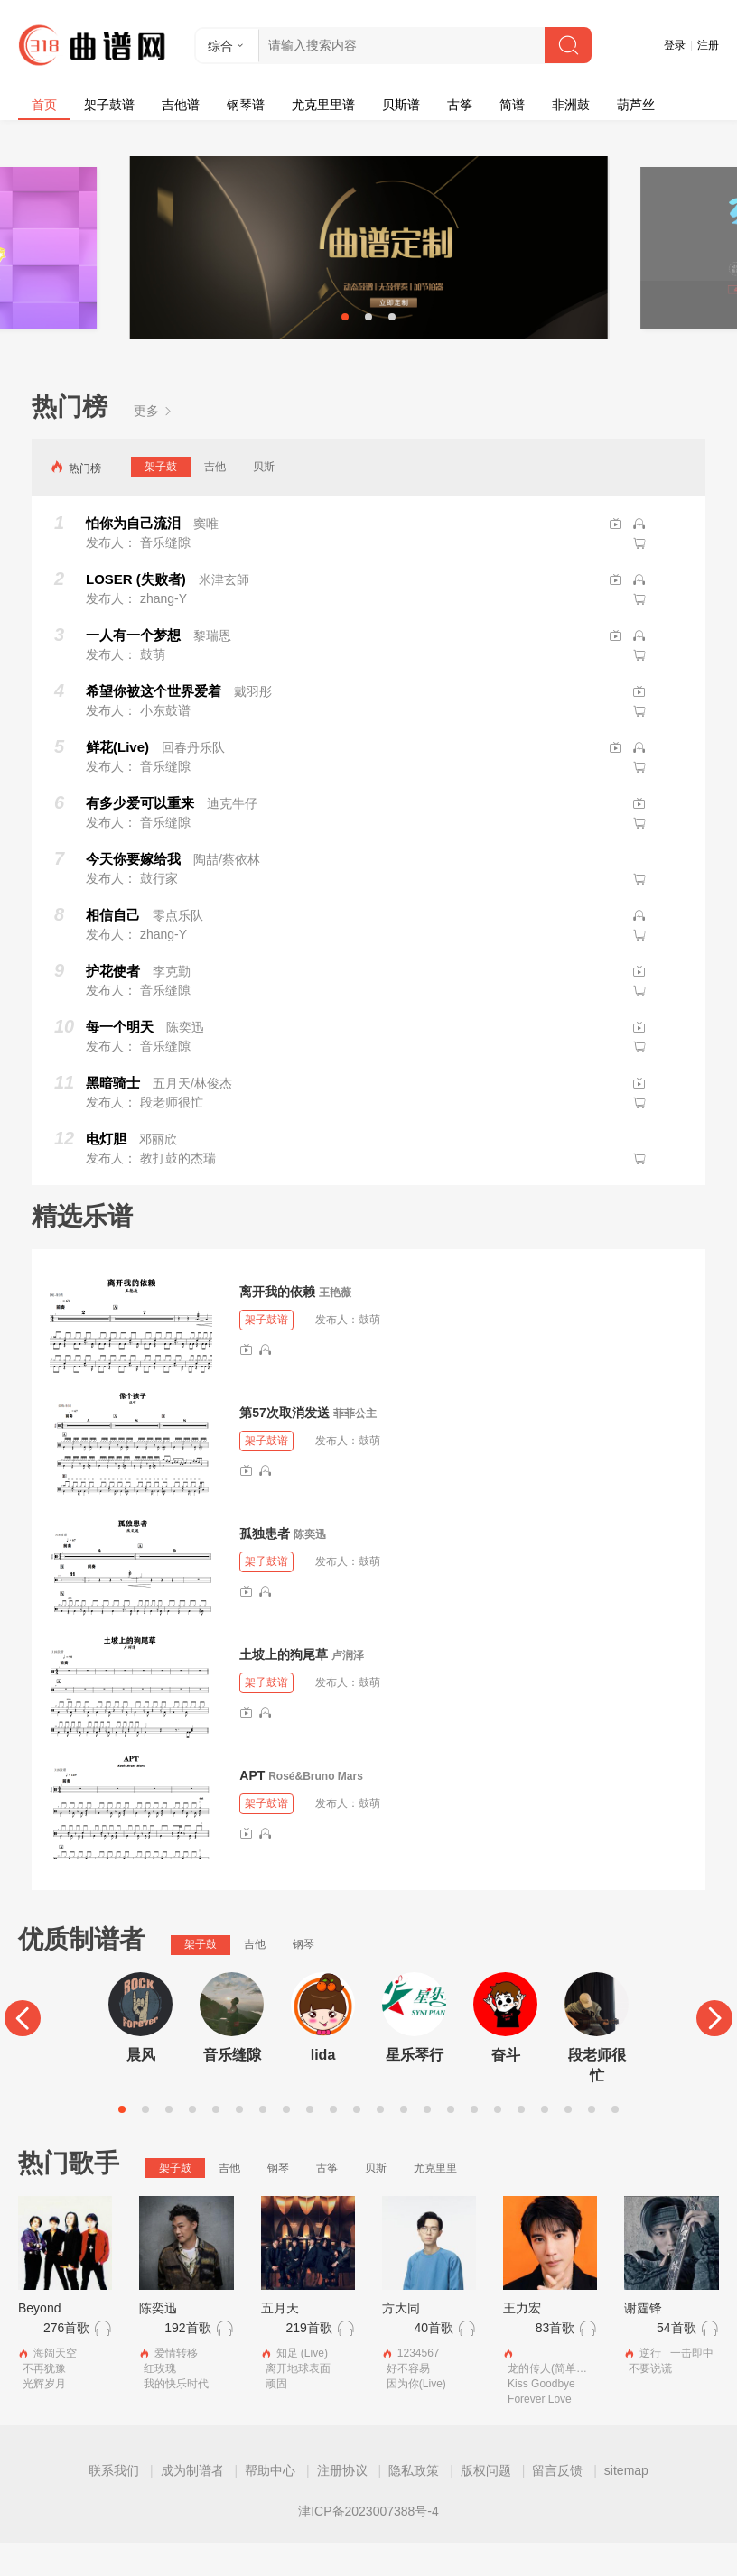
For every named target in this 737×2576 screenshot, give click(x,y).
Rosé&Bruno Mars (315, 1808)
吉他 (215, 499)
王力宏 (522, 2340)
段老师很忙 (597, 2098)
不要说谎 (650, 2401)
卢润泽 (347, 1688)
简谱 (512, 104)
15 (450, 2141)
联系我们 (114, 2504)
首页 (44, 104)
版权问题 (486, 2504)
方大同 (401, 2340)
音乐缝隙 (232, 2087)
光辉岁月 (44, 2417)
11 (356, 2141)
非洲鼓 (571, 104)
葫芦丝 (636, 104)
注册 (708, 45)
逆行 (650, 2385)
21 (591, 2141)
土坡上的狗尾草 (283, 1687)
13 (403, 2141)
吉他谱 (181, 104)
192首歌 (187, 2360)
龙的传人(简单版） (552, 2401)
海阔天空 (55, 2385)
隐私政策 (413, 2504)
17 (497, 2141)
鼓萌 (369, 1353)
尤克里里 (435, 2200)
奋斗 (505, 2087)
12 (380, 2141)
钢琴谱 (246, 104)
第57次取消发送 (284, 1445)
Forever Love (540, 2432)
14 (427, 2141)
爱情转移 (176, 2385)
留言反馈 (557, 2504)
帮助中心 (270, 2504)
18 (521, 2141)
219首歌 (308, 2360)
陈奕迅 (310, 1567)
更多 (153, 443)
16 (474, 2141)
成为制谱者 (192, 2504)
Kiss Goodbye (541, 2417)
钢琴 (303, 1977)
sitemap (626, 2504)
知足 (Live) (302, 2385)
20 (568, 2141)
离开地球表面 (298, 2401)
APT (252, 1808)
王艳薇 (335, 1325)
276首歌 (66, 2360)
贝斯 (264, 499)
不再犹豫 (44, 2401)
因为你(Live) (416, 2417)
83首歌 (555, 2360)
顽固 (276, 2417)
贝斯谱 (401, 104)
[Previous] (23, 2052)
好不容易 (408, 2401)
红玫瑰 (160, 2401)
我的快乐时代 (176, 2417)
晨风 (140, 2087)
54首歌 (676, 2360)
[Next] (714, 2052)
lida (323, 2087)
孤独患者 (264, 1566)
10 (333, 2141)
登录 (675, 45)
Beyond (39, 2340)
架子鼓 (161, 499)
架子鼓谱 (109, 104)
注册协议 (342, 2504)
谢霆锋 (643, 2340)
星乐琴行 (414, 2087)
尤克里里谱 (323, 104)
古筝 (459, 104)
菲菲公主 (355, 1446)
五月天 (280, 2340)
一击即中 (692, 2385)
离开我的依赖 (277, 1324)
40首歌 (433, 2360)
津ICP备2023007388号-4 (368, 2544)
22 (615, 2141)
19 (544, 2141)
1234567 (418, 2385)
